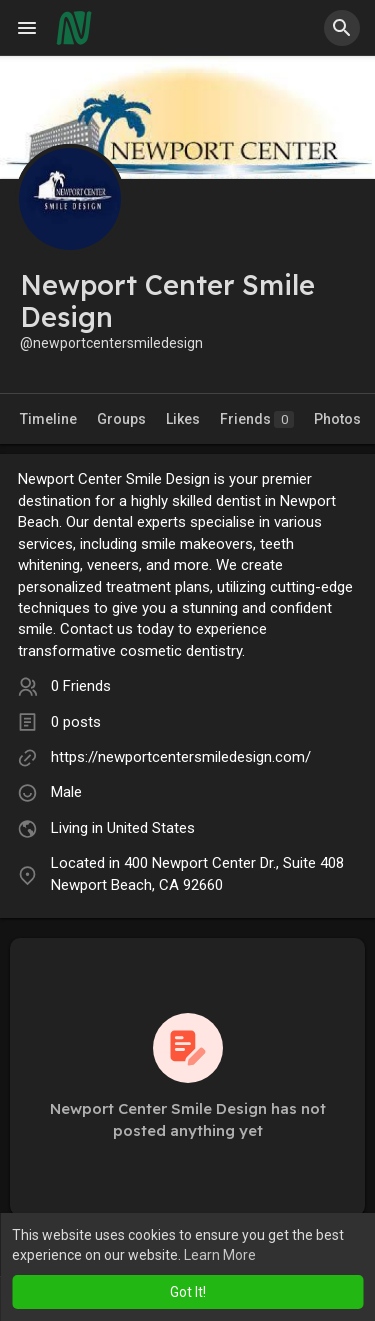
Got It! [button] (188, 1292)
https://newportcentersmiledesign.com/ (181, 757)
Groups (121, 419)
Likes (183, 419)
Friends (257, 419)
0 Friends (81, 686)
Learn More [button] (220, 1255)
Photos (337, 419)
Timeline (48, 419)
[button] (342, 28)
